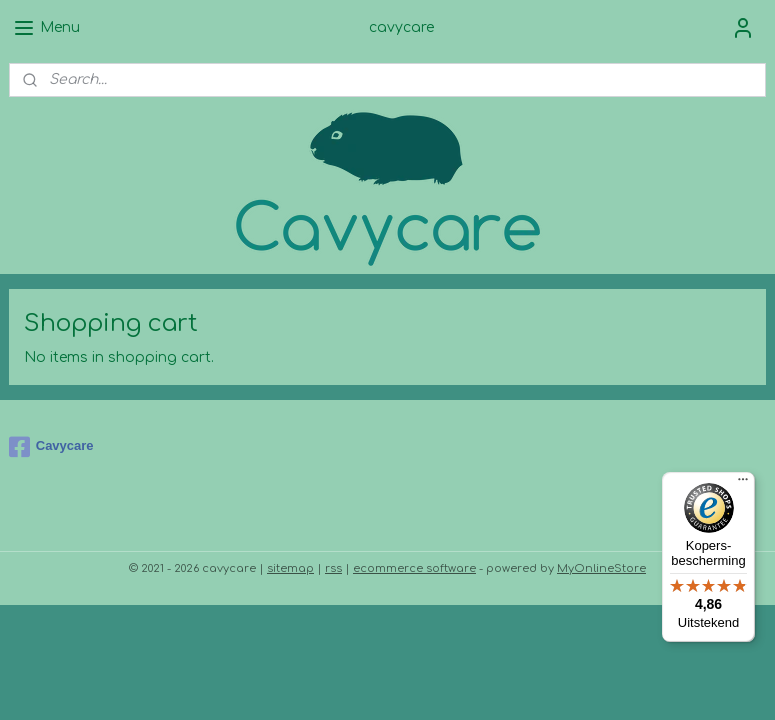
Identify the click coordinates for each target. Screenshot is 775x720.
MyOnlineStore (601, 568)
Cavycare (51, 447)
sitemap (290, 568)
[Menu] (743, 484)
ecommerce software (414, 568)
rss (333, 568)
